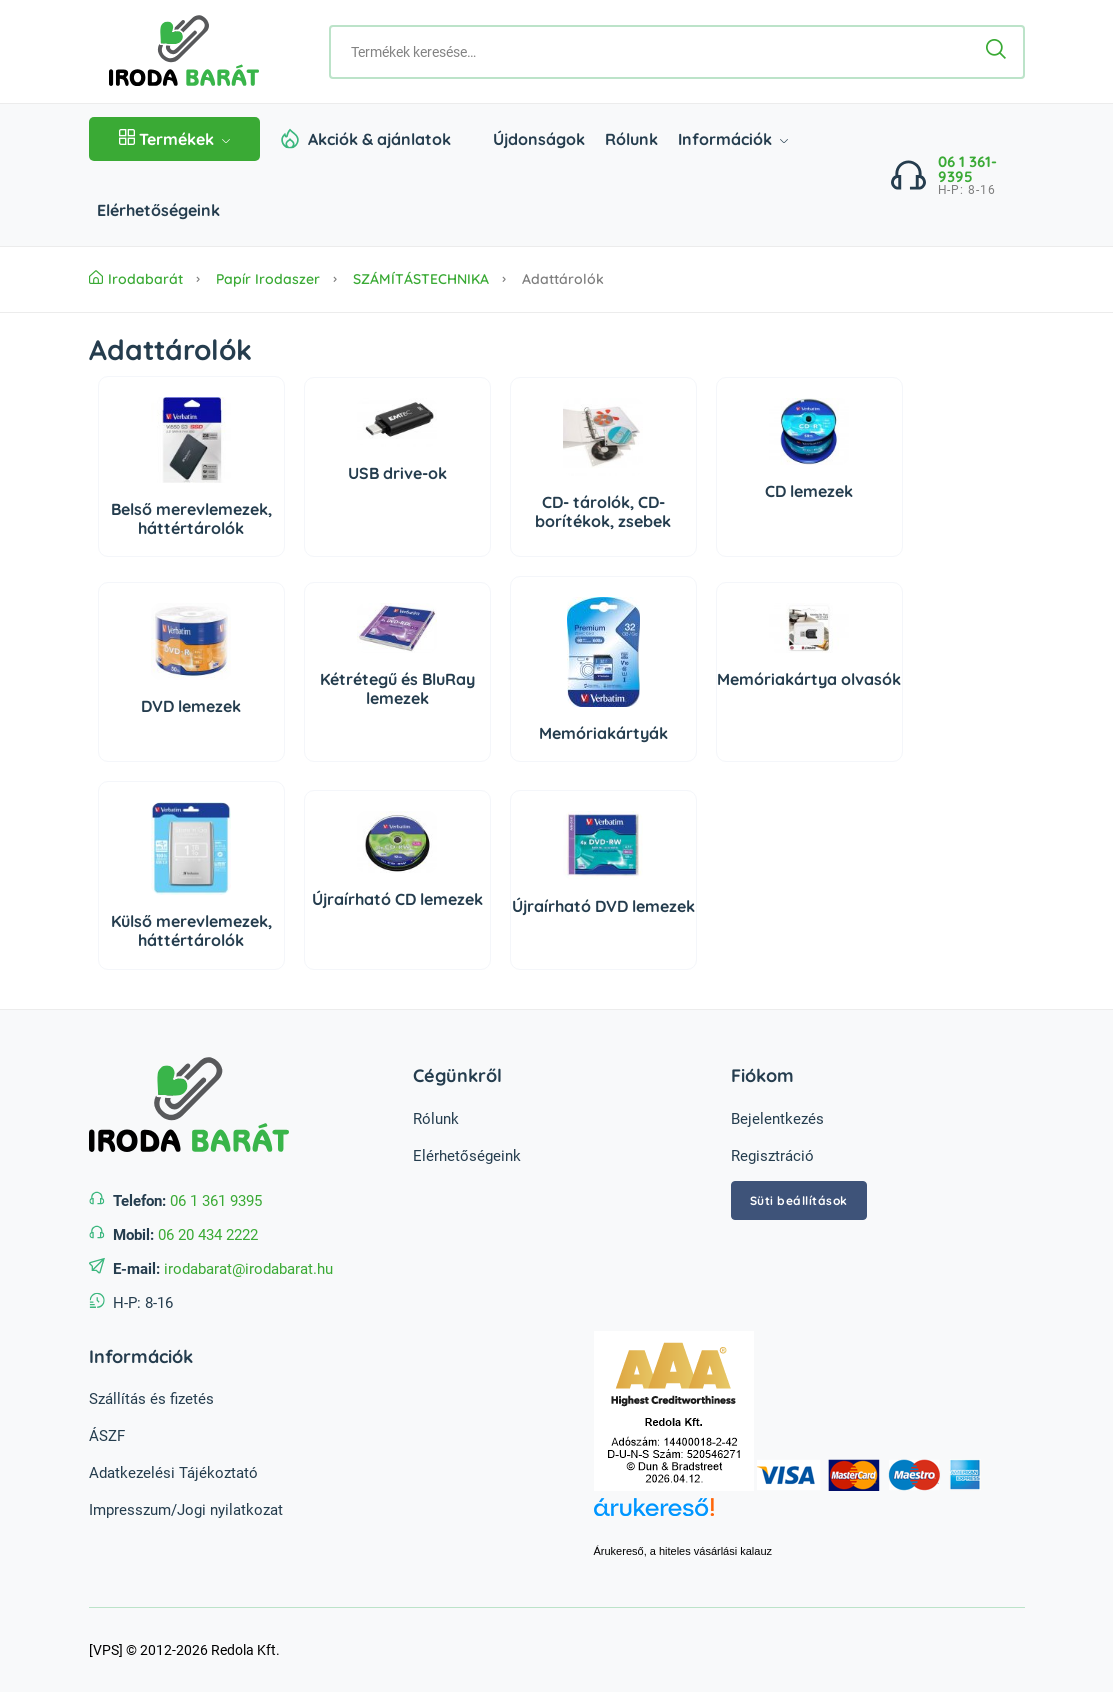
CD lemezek (809, 491)
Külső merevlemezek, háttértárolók (191, 930)
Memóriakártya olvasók (809, 679)
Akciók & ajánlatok (379, 139)
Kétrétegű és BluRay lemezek (397, 688)
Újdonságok (539, 139)
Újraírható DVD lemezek (603, 906)
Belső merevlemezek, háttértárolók (191, 518)
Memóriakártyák (603, 733)
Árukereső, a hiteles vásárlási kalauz (683, 1551)
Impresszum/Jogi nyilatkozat (186, 1510)
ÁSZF (107, 1436)
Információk (733, 139)
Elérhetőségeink (158, 210)
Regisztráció (772, 1156)
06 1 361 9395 (216, 1201)
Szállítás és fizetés (151, 1399)
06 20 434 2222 (208, 1235)
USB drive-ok (397, 473)
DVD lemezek (191, 706)
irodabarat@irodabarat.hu (248, 1269)
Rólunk (631, 139)
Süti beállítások (799, 1200)
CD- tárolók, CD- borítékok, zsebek (603, 511)
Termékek (174, 139)
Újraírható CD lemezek (397, 899)
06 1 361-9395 (967, 169)
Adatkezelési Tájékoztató (173, 1473)
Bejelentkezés (777, 1119)
